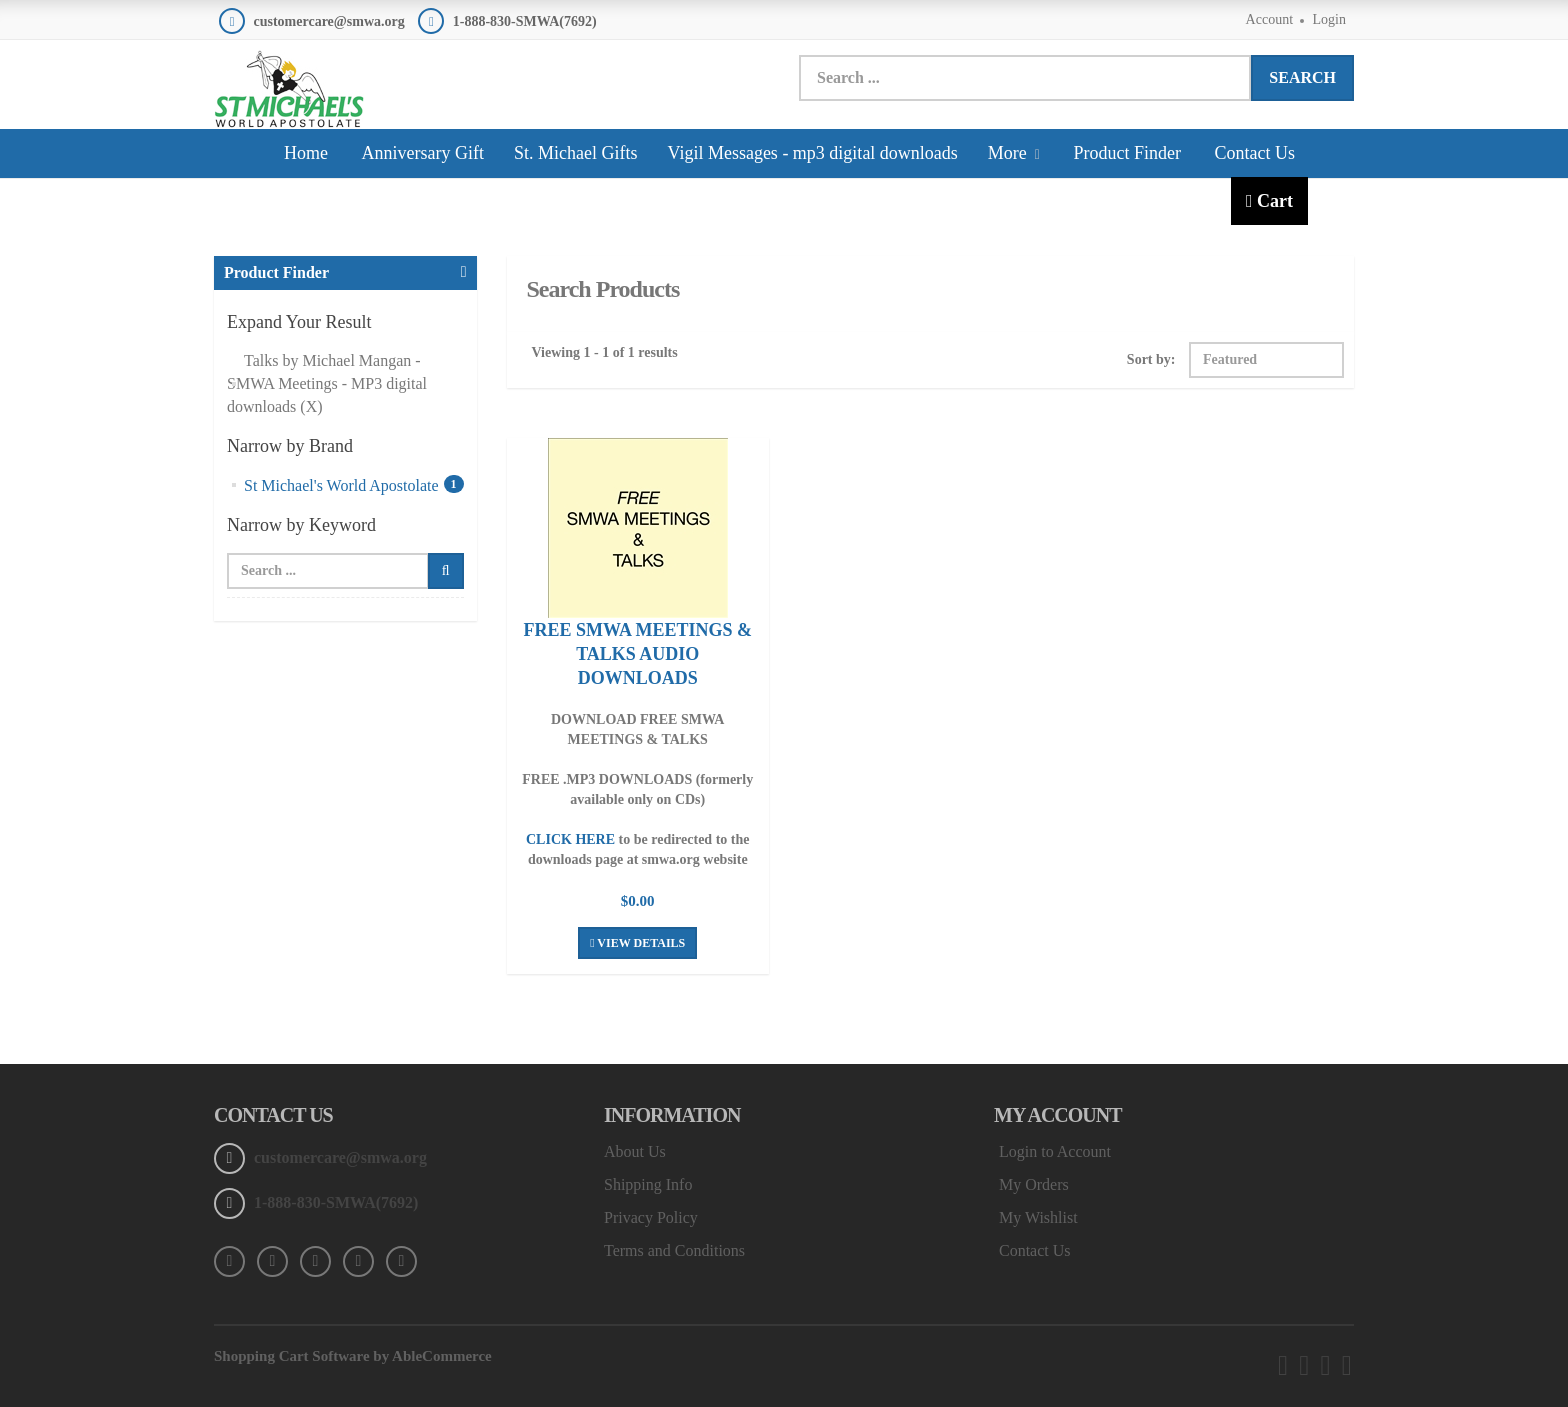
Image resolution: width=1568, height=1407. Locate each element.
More (1014, 153)
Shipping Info (648, 1184)
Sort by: (1151, 359)
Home (306, 153)
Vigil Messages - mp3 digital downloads (812, 153)
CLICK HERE (570, 839)
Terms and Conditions (674, 1250)
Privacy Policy (651, 1217)
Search (1302, 77)
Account (1269, 19)
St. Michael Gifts (576, 153)
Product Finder (1127, 153)
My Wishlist (1038, 1217)
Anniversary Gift (423, 153)
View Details (637, 943)
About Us (635, 1151)
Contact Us (1254, 153)
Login (1329, 19)
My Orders (1034, 1184)
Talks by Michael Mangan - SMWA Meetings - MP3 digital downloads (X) (327, 383)
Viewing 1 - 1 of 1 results (605, 352)
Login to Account (1055, 1151)
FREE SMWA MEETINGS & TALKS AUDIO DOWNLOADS (637, 654)
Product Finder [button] (276, 272)
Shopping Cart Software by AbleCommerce (353, 1356)
